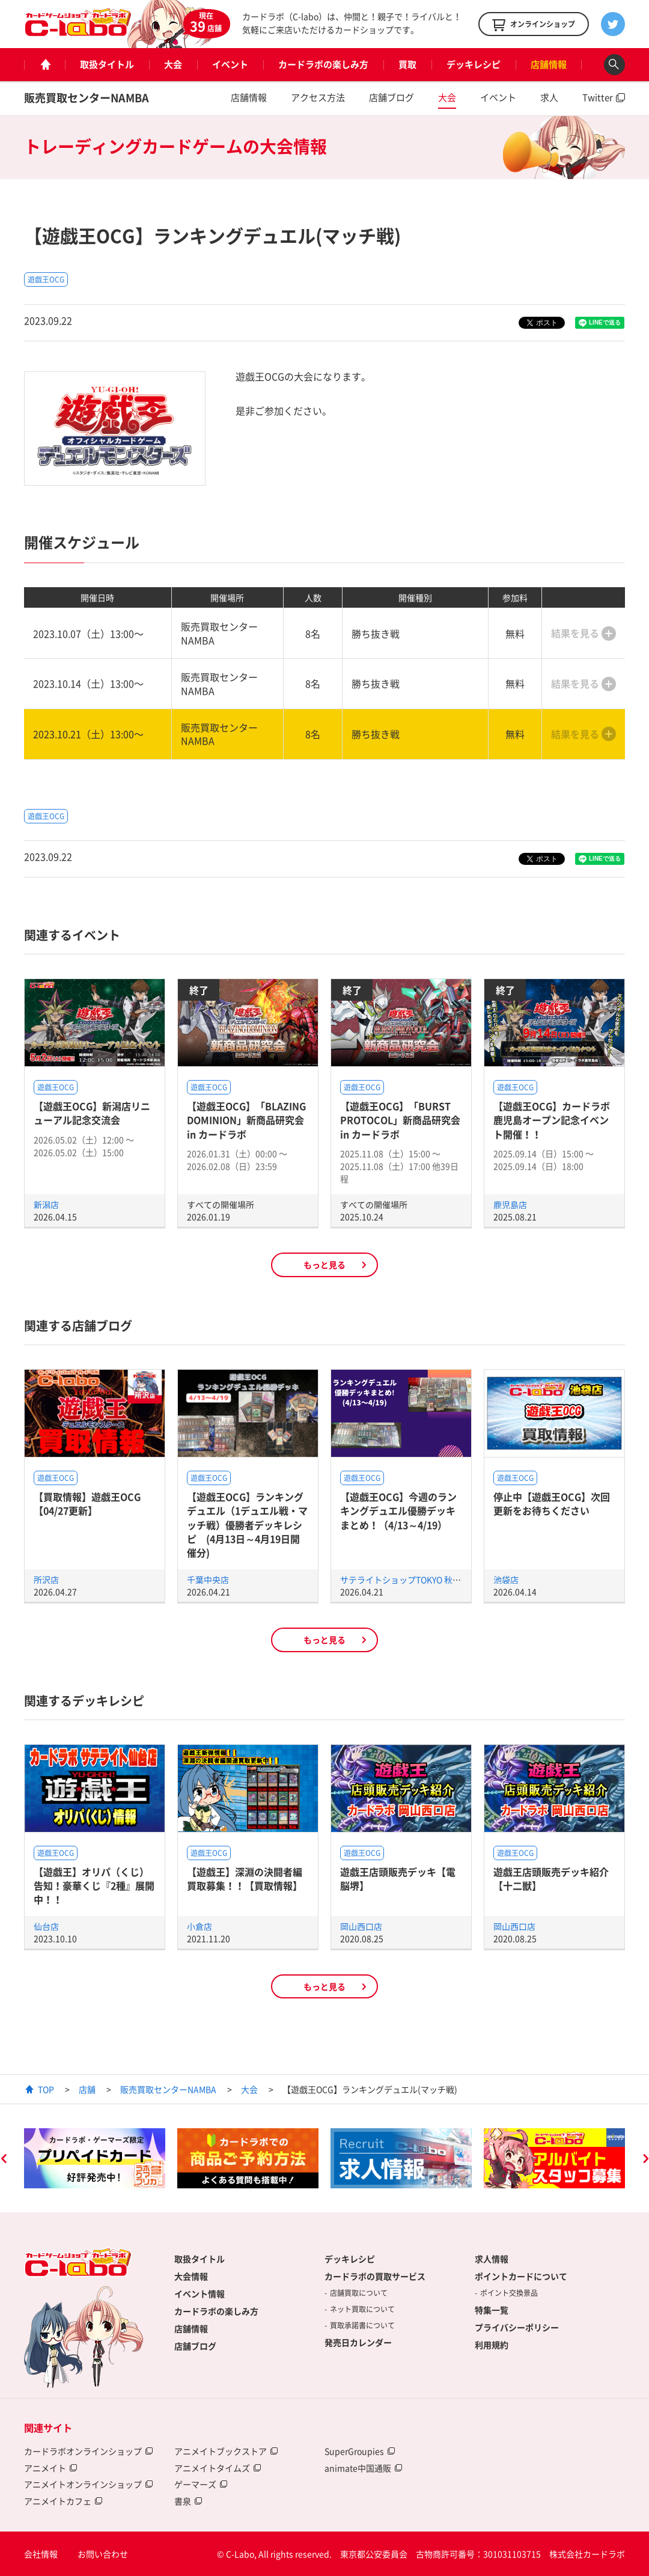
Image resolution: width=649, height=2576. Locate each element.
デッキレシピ (473, 64)
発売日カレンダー (358, 2342)
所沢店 (46, 1579)
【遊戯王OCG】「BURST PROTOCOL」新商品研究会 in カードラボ (400, 1120)
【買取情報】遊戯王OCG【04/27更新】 (87, 1503)
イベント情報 (199, 2294)
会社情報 (41, 2554)
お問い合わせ (103, 2554)
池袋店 (506, 1579)
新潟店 (46, 1204)
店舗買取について (359, 2293)
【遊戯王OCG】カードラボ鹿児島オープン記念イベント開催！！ (551, 1120)
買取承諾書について (362, 2325)
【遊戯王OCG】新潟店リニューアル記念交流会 (92, 1113)
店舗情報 (549, 64)
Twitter (597, 97)
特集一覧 (491, 2310)
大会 (173, 64)
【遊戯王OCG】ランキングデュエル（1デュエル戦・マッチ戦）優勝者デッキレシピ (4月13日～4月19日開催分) (247, 1524)
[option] (94, 2158)
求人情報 (491, 2259)
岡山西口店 (361, 1926)
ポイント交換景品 (509, 2293)
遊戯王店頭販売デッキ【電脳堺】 (398, 1878)
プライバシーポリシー (517, 2327)
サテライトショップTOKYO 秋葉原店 (409, 1579)
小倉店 (199, 1926)
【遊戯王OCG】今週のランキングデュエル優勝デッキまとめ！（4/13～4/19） (398, 1510)
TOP (46, 2089)
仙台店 (46, 1926)
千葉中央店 (208, 1579)
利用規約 (491, 2345)
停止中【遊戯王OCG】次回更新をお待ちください (551, 1503)
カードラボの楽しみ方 (323, 64)
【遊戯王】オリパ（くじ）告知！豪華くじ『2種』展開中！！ (94, 1885)
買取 (407, 64)
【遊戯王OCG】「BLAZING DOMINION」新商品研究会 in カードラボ (246, 1120)
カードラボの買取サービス (374, 2276)
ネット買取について (362, 2309)
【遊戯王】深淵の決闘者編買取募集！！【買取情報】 (244, 1878)
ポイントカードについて (521, 2276)
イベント (230, 64)
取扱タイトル (107, 64)
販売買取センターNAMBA (86, 98)
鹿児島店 (510, 1204)
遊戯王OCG (46, 279)
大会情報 (191, 2276)
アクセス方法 (318, 97)
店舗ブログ (391, 97)
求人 (549, 97)
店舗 (87, 2089)
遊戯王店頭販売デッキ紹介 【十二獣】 (551, 1878)
